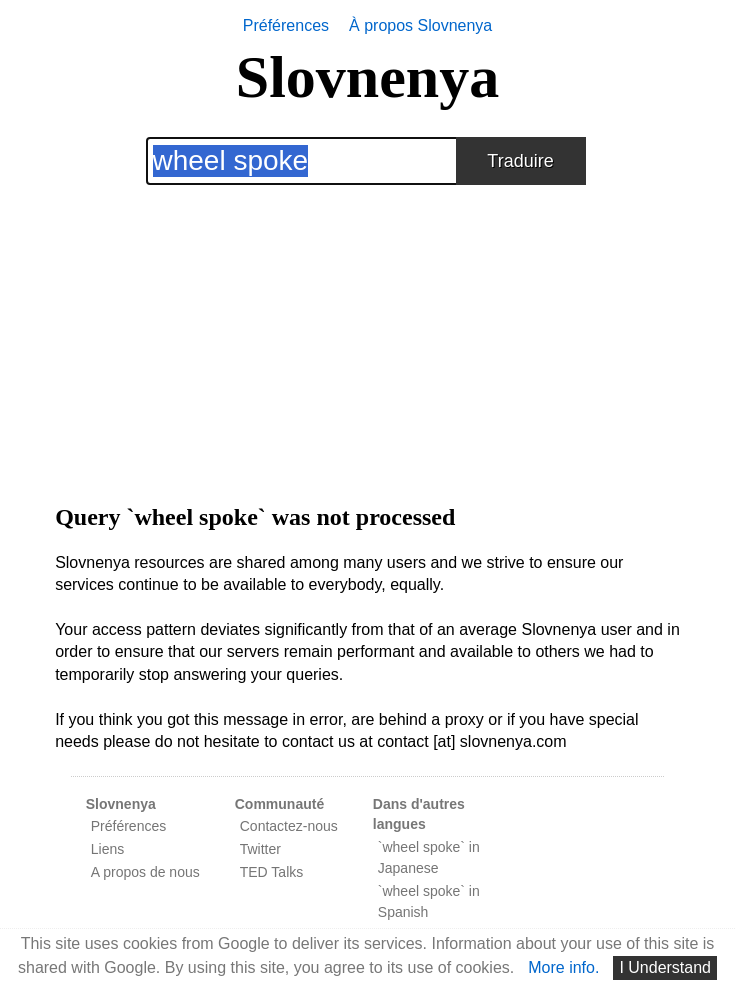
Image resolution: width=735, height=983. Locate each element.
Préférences (286, 25)
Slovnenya (367, 77)
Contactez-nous (289, 826)
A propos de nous (145, 872)
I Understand (665, 967)
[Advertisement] (367, 325)
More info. (563, 967)
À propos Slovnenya (420, 25)
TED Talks (272, 872)
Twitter (260, 849)
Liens (107, 849)
